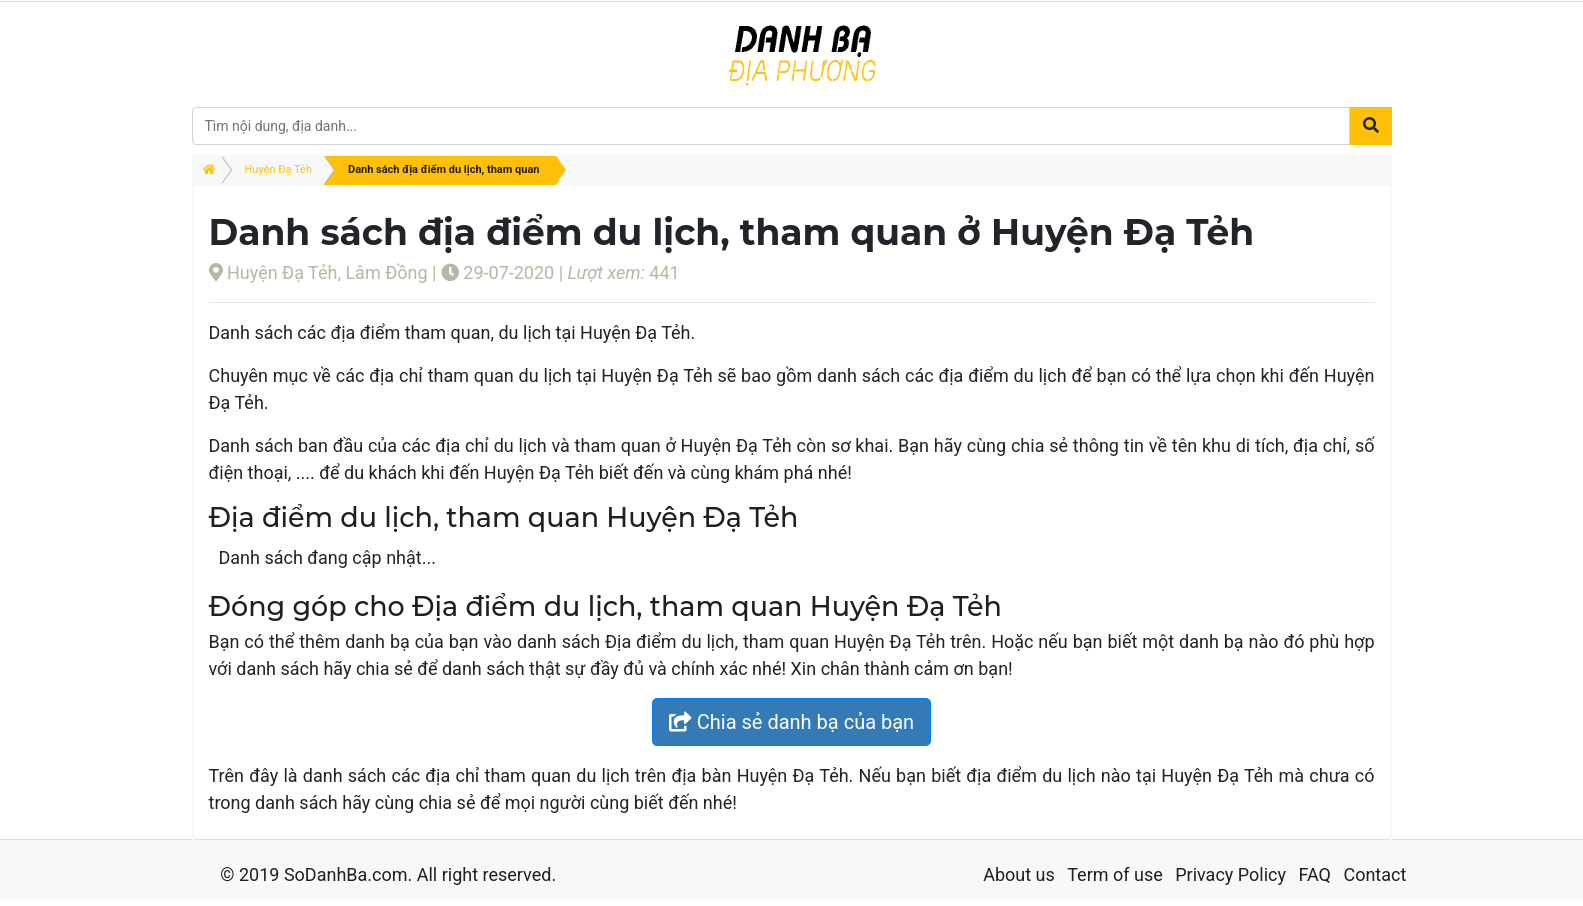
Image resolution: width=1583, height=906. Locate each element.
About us (1019, 874)
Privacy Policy (1230, 874)
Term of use (1115, 874)
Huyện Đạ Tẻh (278, 169)
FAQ (1314, 874)
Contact (1374, 874)
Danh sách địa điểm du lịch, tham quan (443, 169)
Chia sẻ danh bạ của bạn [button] (791, 722)
